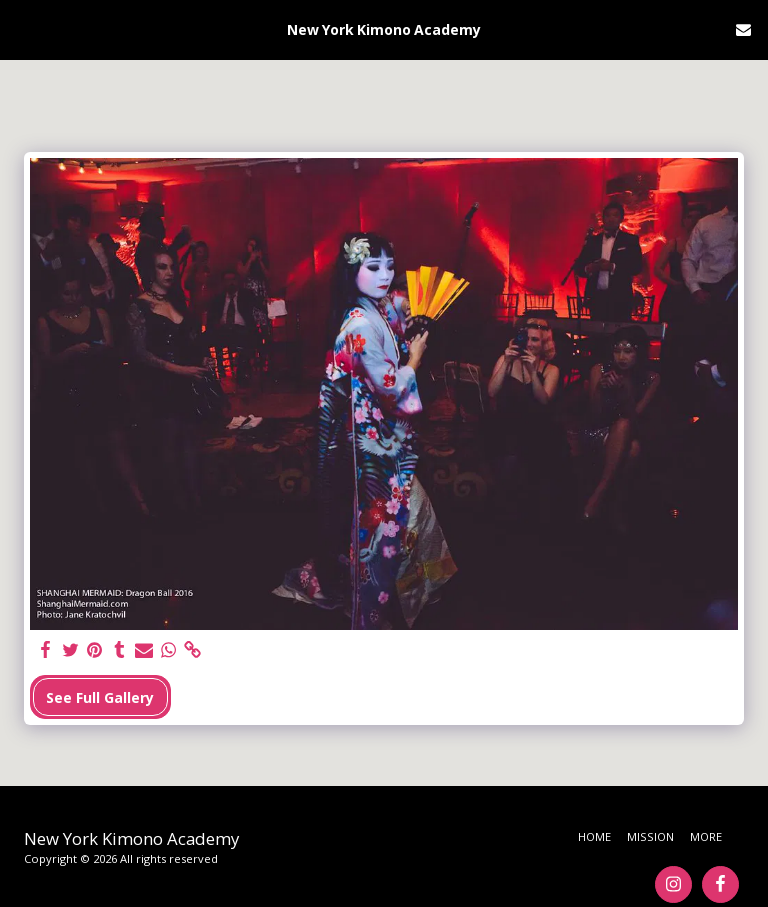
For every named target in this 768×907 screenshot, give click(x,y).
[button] (22, 28)
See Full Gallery (100, 697)
